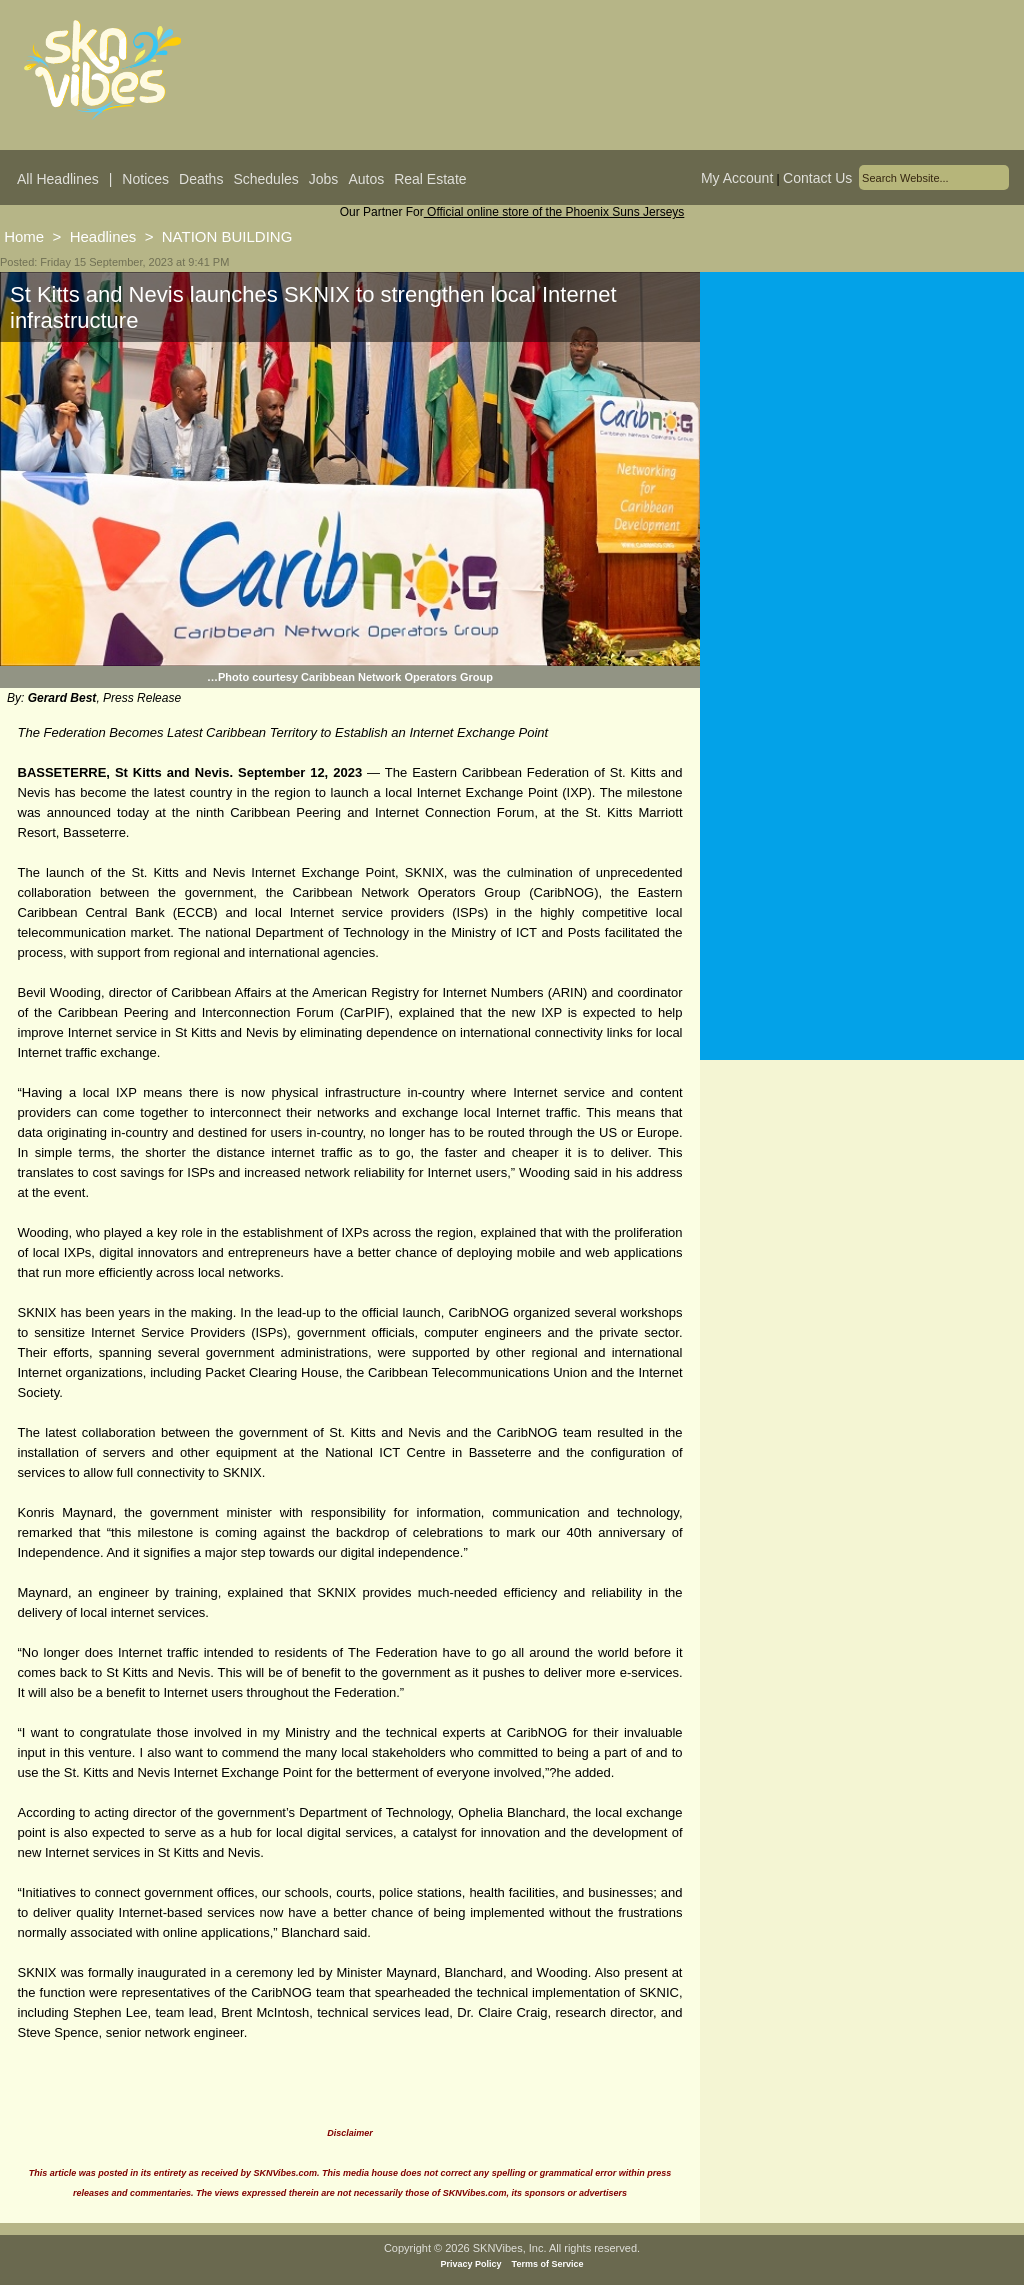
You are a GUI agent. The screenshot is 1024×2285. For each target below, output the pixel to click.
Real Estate (430, 179)
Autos (366, 179)
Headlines (103, 236)
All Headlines (58, 179)
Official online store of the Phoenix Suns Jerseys (554, 212)
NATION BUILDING (227, 236)
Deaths (201, 179)
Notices (145, 179)
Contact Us (817, 178)
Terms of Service (548, 2264)
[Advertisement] (862, 469)
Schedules (265, 179)
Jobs (324, 179)
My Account (737, 178)
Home (24, 236)
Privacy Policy (471, 2264)
